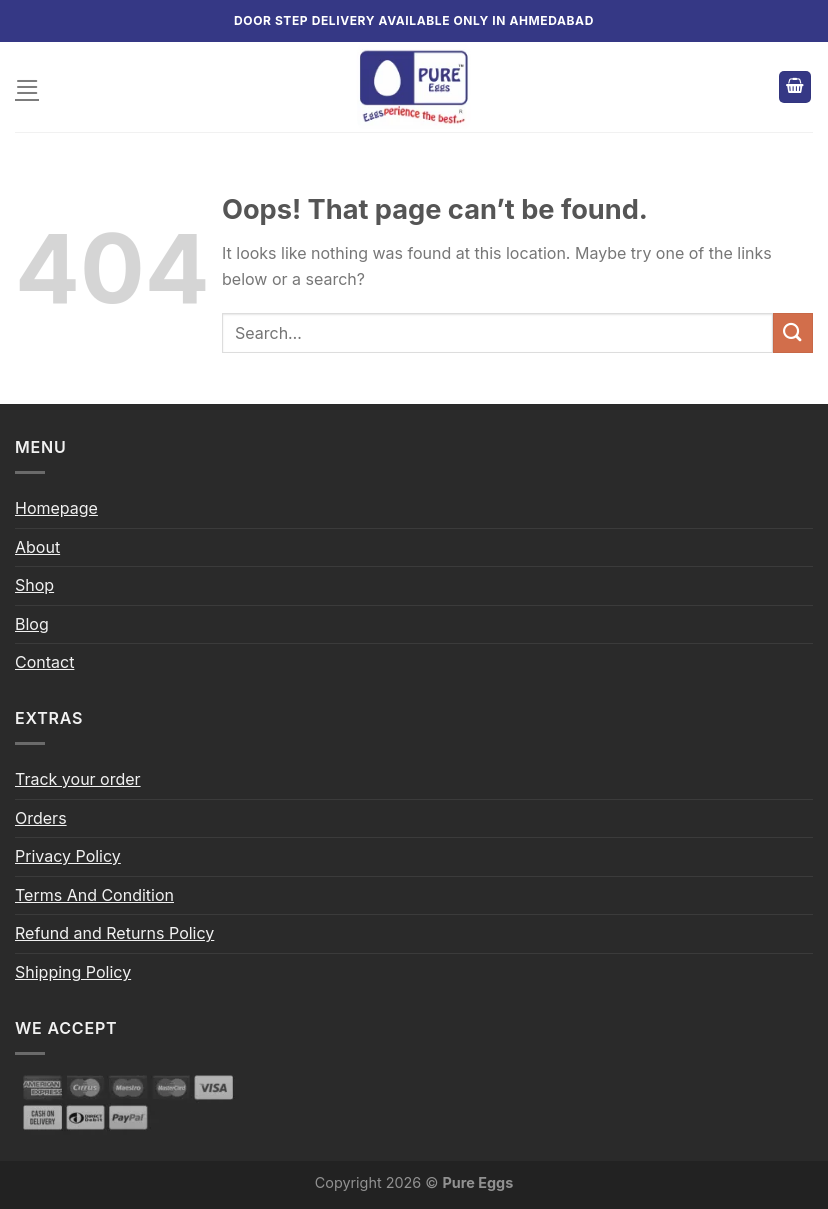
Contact (44, 662)
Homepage (56, 508)
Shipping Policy (73, 972)
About (37, 547)
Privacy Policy (68, 856)
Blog (32, 624)
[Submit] (793, 332)
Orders (41, 818)
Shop (34, 585)
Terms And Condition (94, 895)
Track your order (78, 779)
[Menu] (27, 86)
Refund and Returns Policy (114, 933)
